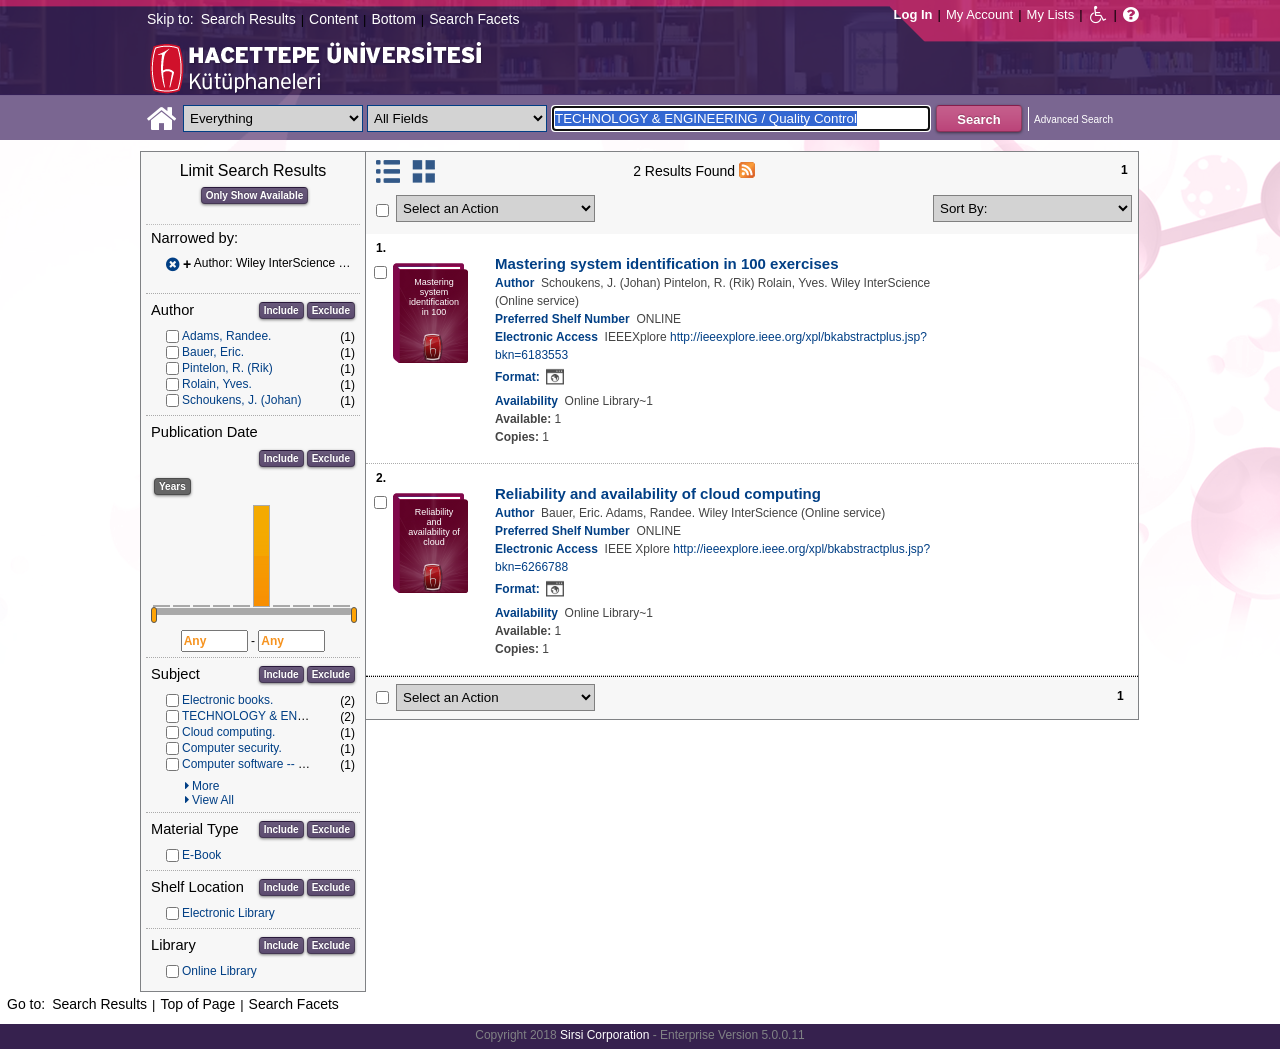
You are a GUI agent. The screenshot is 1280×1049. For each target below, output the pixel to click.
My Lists (1051, 14)
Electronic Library (228, 913)
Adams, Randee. (226, 336)
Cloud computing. (228, 732)
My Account (979, 14)
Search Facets (474, 19)
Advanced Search (1073, 119)
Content (333, 19)
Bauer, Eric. (213, 352)
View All (213, 800)
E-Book (201, 855)
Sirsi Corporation (604, 1035)
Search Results (248, 19)
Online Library (219, 971)
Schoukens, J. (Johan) (241, 400)
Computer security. (232, 748)
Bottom (393, 19)
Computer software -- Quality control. (280, 764)
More (205, 786)
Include (281, 310)
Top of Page (197, 1004)
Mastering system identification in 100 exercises (666, 263)
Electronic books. (227, 700)
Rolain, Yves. (217, 384)
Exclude (331, 310)
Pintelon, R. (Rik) (227, 368)
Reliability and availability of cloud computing (658, 493)
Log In (913, 14)
